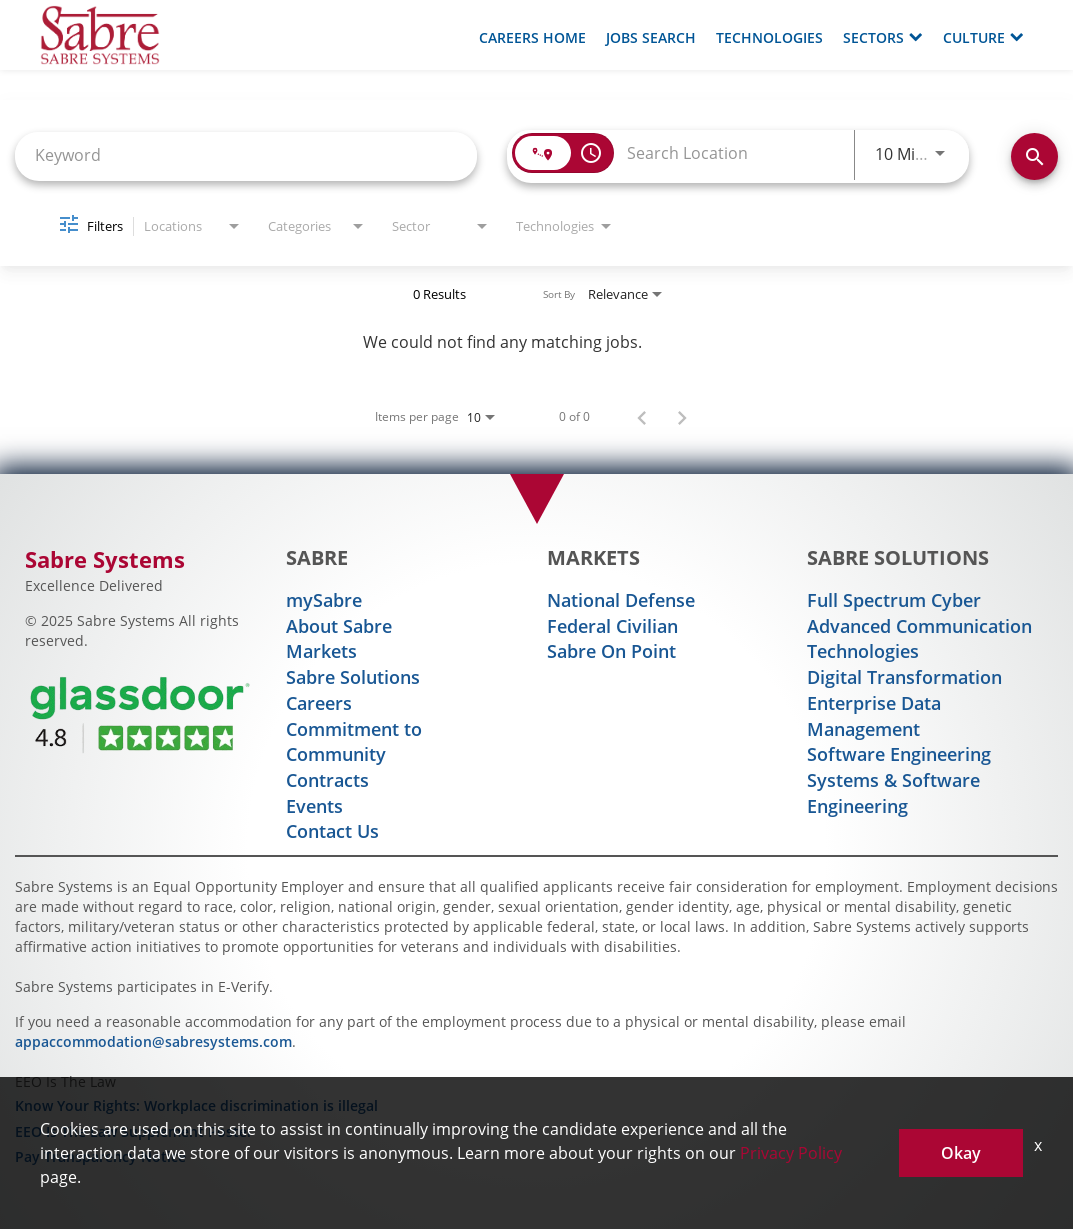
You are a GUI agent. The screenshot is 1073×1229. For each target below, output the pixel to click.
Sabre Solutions (353, 677)
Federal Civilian (612, 626)
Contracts (327, 780)
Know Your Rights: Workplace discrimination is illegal (196, 1105)
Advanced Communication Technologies (919, 639)
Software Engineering (899, 754)
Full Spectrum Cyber (894, 600)
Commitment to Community (354, 742)
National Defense (621, 600)
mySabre (324, 600)
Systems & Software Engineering (893, 793)
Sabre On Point (611, 651)
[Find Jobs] (1034, 156)
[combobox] (246, 154)
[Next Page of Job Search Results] (682, 416)
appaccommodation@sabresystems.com (153, 1041)
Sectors (883, 37)
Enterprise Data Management (874, 716)
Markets (321, 651)
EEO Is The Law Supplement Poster (134, 1131)
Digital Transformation (904, 677)
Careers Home (532, 37)
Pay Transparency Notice (100, 1156)
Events (314, 806)
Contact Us (332, 831)
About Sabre (339, 626)
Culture (983, 37)
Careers (319, 703)
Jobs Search (651, 37)
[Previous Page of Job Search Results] (642, 416)
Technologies (769, 37)
